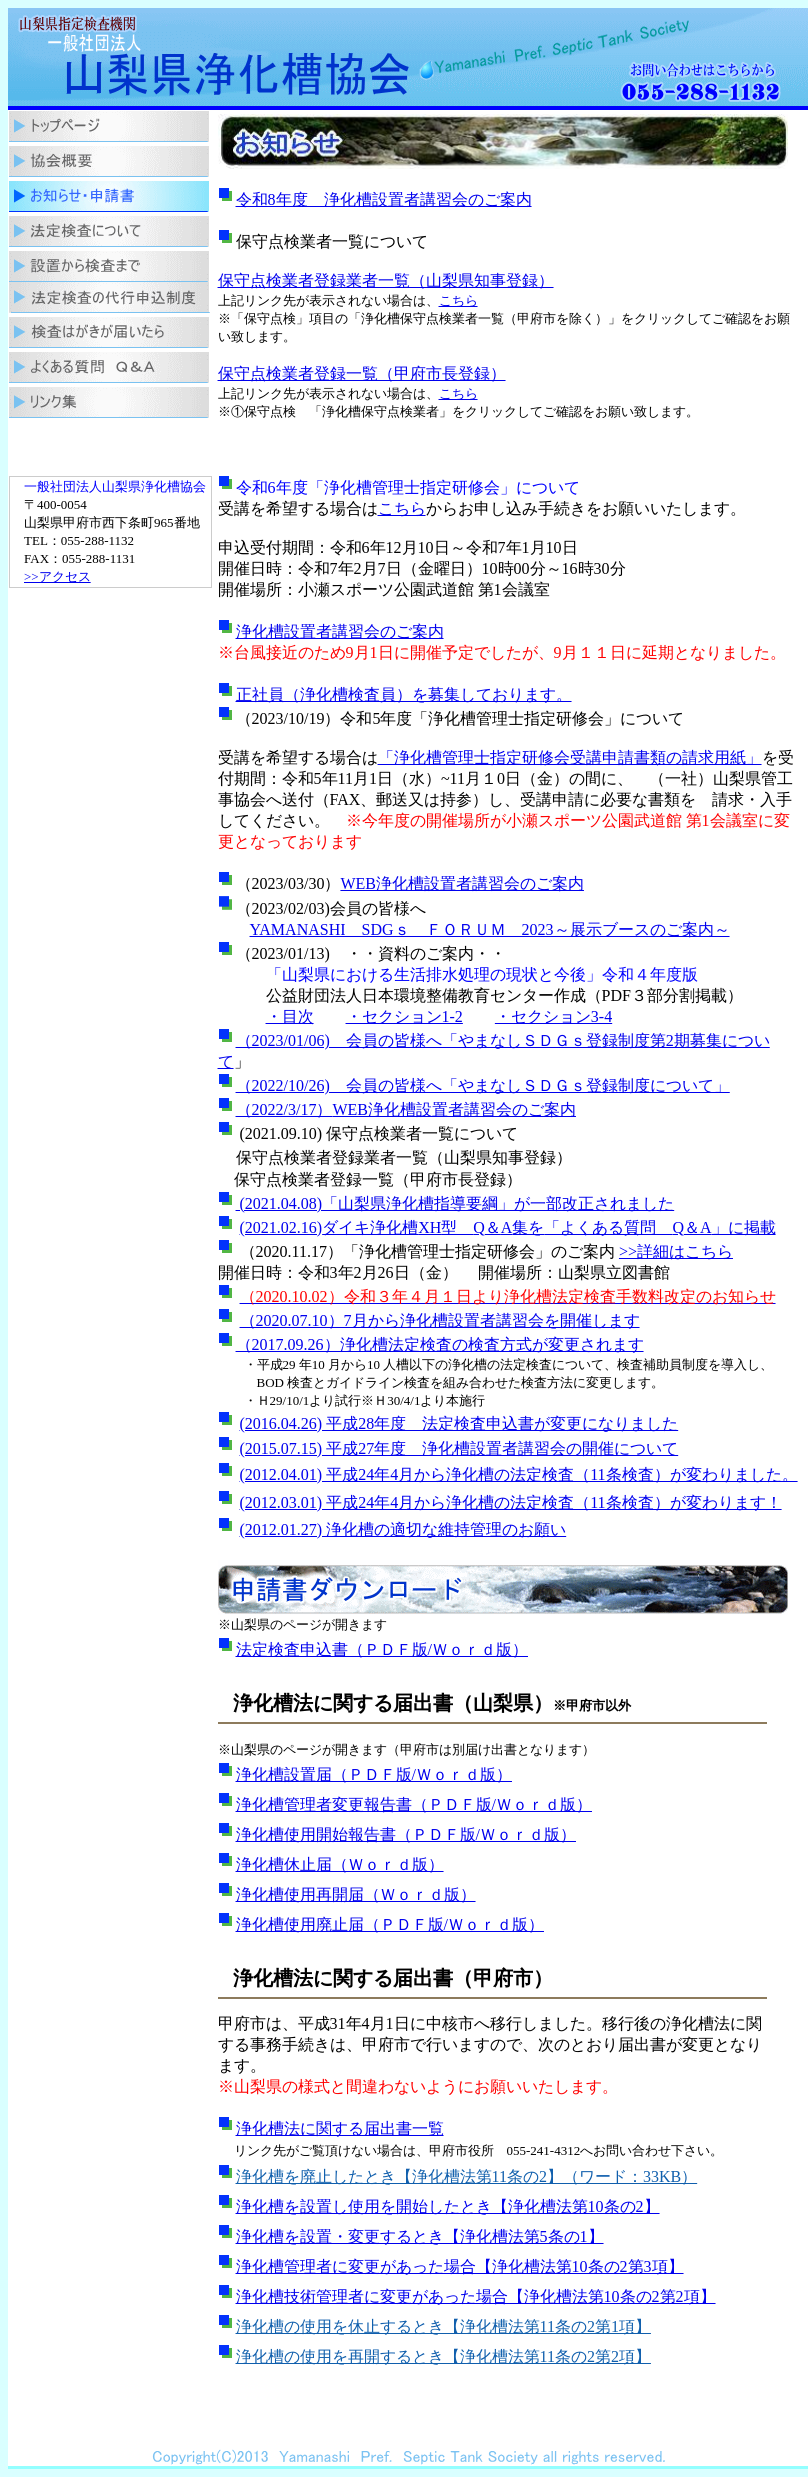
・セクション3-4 (553, 1016)
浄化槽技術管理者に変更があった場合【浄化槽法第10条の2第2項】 (476, 2296)
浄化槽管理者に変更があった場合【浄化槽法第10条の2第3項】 (460, 2266)
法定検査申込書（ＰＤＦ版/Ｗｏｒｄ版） (382, 1649)
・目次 (290, 1016)
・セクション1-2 (404, 1016)
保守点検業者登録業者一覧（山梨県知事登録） (386, 280)
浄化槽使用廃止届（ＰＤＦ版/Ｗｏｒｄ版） (390, 1924)
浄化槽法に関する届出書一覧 (340, 2128)
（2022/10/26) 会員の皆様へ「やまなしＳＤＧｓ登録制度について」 (483, 1085)
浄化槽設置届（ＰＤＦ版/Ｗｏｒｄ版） (374, 1774)
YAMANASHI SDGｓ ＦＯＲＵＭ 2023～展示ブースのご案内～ (490, 929)
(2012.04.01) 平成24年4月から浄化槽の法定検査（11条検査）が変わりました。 (519, 1474)
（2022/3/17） (284, 1109)
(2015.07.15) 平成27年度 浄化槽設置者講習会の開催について (459, 1448)
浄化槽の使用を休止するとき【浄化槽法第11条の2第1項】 (443, 2326)
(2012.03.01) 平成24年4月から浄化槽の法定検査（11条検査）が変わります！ (511, 1502)
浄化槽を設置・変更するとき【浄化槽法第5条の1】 (420, 2236)
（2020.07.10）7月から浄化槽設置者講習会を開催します (440, 1320)
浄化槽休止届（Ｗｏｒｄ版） (340, 1864)
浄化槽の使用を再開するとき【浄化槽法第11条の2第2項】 (443, 2356)
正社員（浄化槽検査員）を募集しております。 (404, 694)
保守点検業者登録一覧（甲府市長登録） (362, 373)
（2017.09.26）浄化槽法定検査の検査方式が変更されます (440, 1344)
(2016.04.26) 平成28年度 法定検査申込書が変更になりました (459, 1423)
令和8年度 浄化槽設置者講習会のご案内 (384, 199)
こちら (458, 300)
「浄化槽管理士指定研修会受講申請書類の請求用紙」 (570, 757)
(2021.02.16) (281, 1227)
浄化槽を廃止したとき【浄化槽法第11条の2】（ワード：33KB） (467, 2176)
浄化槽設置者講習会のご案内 (340, 631)
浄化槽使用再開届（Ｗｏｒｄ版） (356, 1894)
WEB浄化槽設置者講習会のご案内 (462, 883)
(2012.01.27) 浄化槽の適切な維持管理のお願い (403, 1529)
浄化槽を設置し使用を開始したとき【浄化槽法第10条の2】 (448, 2206)
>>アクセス (57, 576)
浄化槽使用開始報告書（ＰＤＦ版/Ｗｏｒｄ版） (406, 1834)
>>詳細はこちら (676, 1251)
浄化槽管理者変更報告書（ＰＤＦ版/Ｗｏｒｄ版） (414, 1804)
